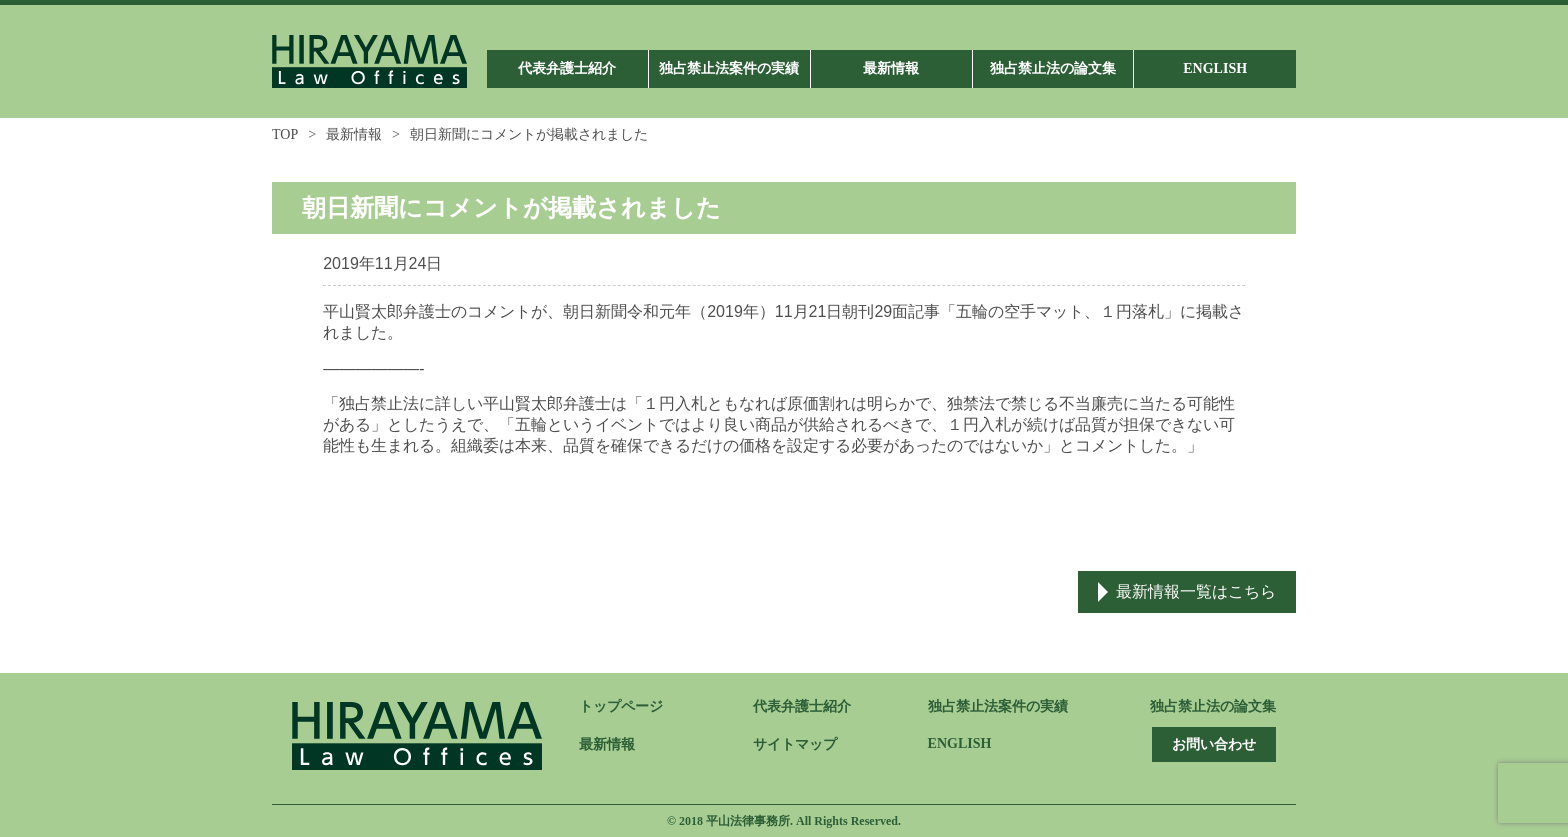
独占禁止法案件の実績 (998, 706)
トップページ (621, 706)
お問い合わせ (1214, 744)
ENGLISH (960, 743)
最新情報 (354, 134)
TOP (285, 134)
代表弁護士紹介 (802, 706)
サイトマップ (795, 744)
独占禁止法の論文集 (1213, 706)
